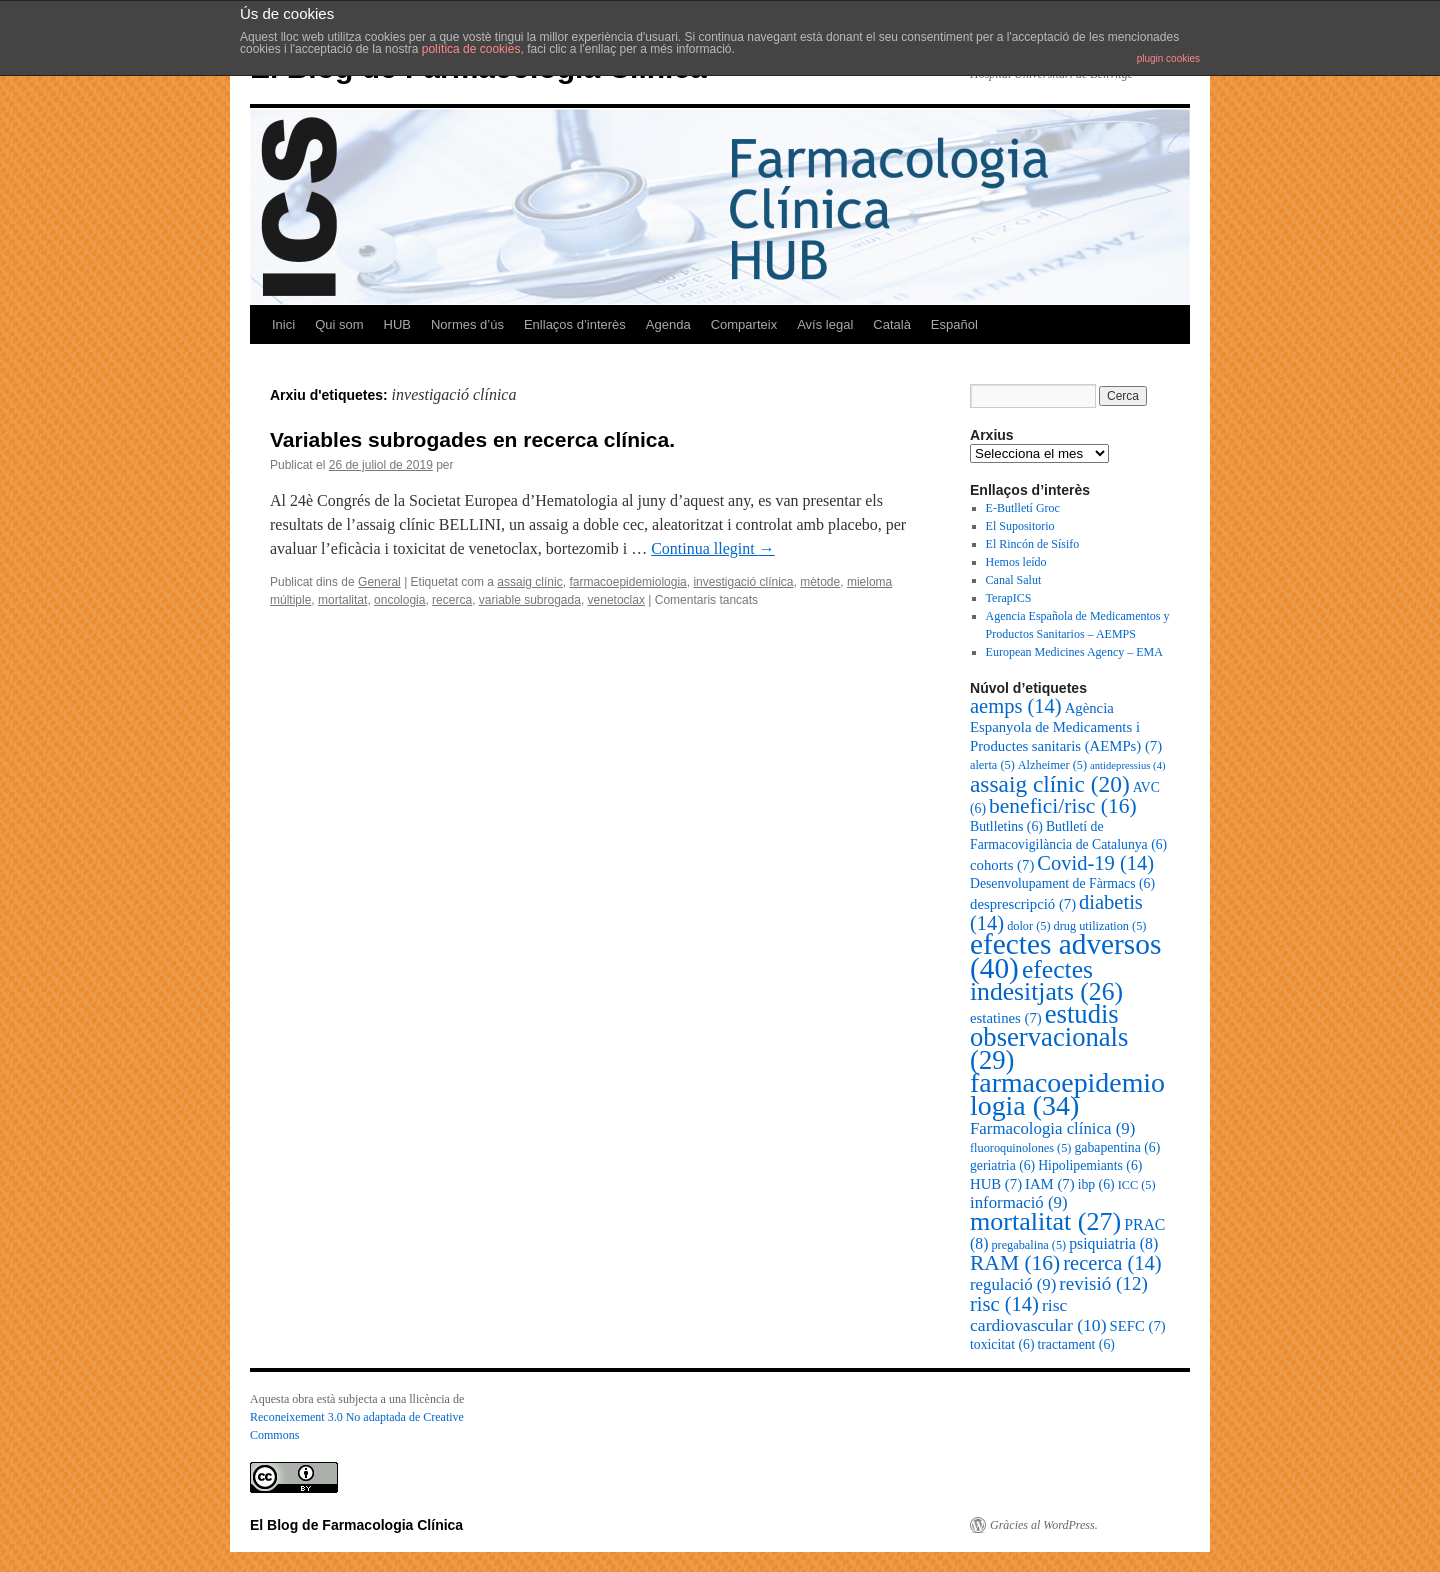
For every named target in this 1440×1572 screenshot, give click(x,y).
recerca (452, 600)
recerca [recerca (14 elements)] (1112, 1263)
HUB (397, 324)
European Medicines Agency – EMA (1074, 652)
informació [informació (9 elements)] (1019, 1202)
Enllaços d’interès (575, 324)
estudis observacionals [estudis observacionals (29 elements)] (1049, 1037)
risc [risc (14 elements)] (1004, 1304)
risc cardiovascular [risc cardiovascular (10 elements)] (1038, 1315)
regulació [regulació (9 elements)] (1013, 1284)
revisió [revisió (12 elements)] (1103, 1283)
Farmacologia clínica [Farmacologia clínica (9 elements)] (1052, 1128)
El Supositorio (1020, 526)
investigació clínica (743, 582)
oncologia (399, 600)
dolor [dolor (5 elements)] (1028, 926)
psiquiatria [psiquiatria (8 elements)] (1113, 1243)
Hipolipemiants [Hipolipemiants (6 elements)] (1090, 1165)
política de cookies (471, 49)
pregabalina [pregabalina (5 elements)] (1028, 1245)
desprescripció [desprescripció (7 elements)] (1023, 904)
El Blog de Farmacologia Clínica (356, 1525)
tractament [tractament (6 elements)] (1075, 1344)
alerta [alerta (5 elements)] (992, 765)
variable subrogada (530, 600)
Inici (283, 324)
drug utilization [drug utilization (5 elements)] (1100, 926)
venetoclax (616, 600)
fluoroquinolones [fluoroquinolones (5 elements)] (1020, 1148)
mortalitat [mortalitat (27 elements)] (1045, 1221)
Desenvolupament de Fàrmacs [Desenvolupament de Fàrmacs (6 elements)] (1062, 883)
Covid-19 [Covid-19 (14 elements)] (1095, 863)
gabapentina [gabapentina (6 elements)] (1117, 1147)
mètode (820, 582)
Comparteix (744, 324)
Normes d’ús (467, 324)
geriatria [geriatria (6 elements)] (1002, 1165)
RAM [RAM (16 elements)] (1015, 1263)
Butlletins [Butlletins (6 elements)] (1006, 826)
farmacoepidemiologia (627, 582)
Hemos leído (1016, 562)
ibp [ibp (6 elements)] (1096, 1184)
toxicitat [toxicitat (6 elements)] (1002, 1344)
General (379, 582)
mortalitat (342, 600)
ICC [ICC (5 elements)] (1137, 1185)
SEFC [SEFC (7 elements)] (1138, 1326)
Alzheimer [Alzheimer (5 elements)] (1052, 765)
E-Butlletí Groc (1023, 508)
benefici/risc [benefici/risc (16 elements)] (1063, 806)
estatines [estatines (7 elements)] (1006, 1018)
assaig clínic (529, 582)
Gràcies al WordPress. (1044, 1525)
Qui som (339, 324)
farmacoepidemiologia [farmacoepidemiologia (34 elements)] (1067, 1094)
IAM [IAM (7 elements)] (1050, 1184)
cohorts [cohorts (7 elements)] (1002, 865)
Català (892, 324)
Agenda (668, 324)
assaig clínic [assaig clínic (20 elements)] (1050, 784)
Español (954, 324)
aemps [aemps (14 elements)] (1016, 706)
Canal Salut (1014, 580)
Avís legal (825, 324)
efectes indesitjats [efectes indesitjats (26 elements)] (1046, 980)
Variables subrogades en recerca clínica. (472, 439)
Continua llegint (713, 548)
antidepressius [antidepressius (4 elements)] (1127, 765)
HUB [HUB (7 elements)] (996, 1184)
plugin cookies (1168, 58)
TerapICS (1009, 598)
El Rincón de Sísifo (1033, 544)
